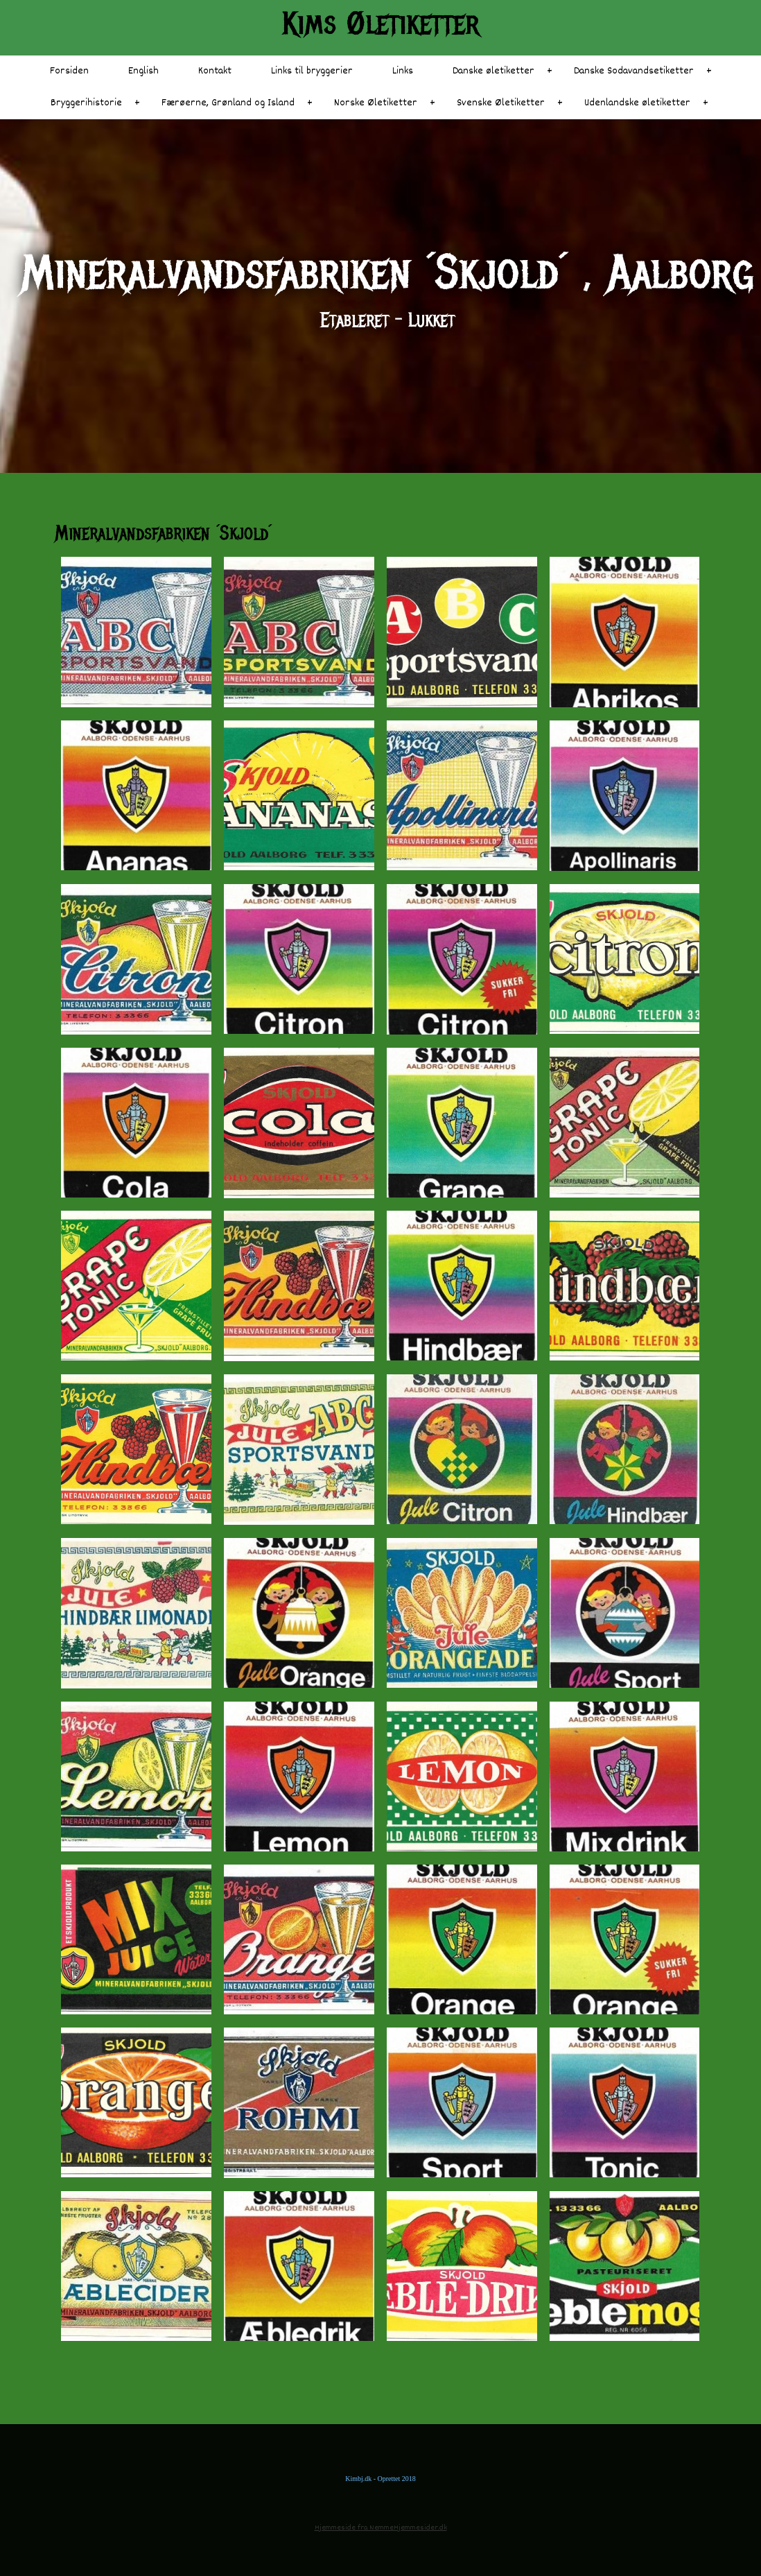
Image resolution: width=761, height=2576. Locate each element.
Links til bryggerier (312, 71)
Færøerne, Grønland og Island (228, 103)
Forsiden (69, 71)
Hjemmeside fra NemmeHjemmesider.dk (381, 2528)
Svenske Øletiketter (501, 103)
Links (402, 71)
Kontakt (214, 71)
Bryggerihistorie (86, 103)
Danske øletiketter (493, 71)
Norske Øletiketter (375, 103)
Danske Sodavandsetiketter (634, 71)
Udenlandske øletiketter (637, 103)
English (143, 71)
